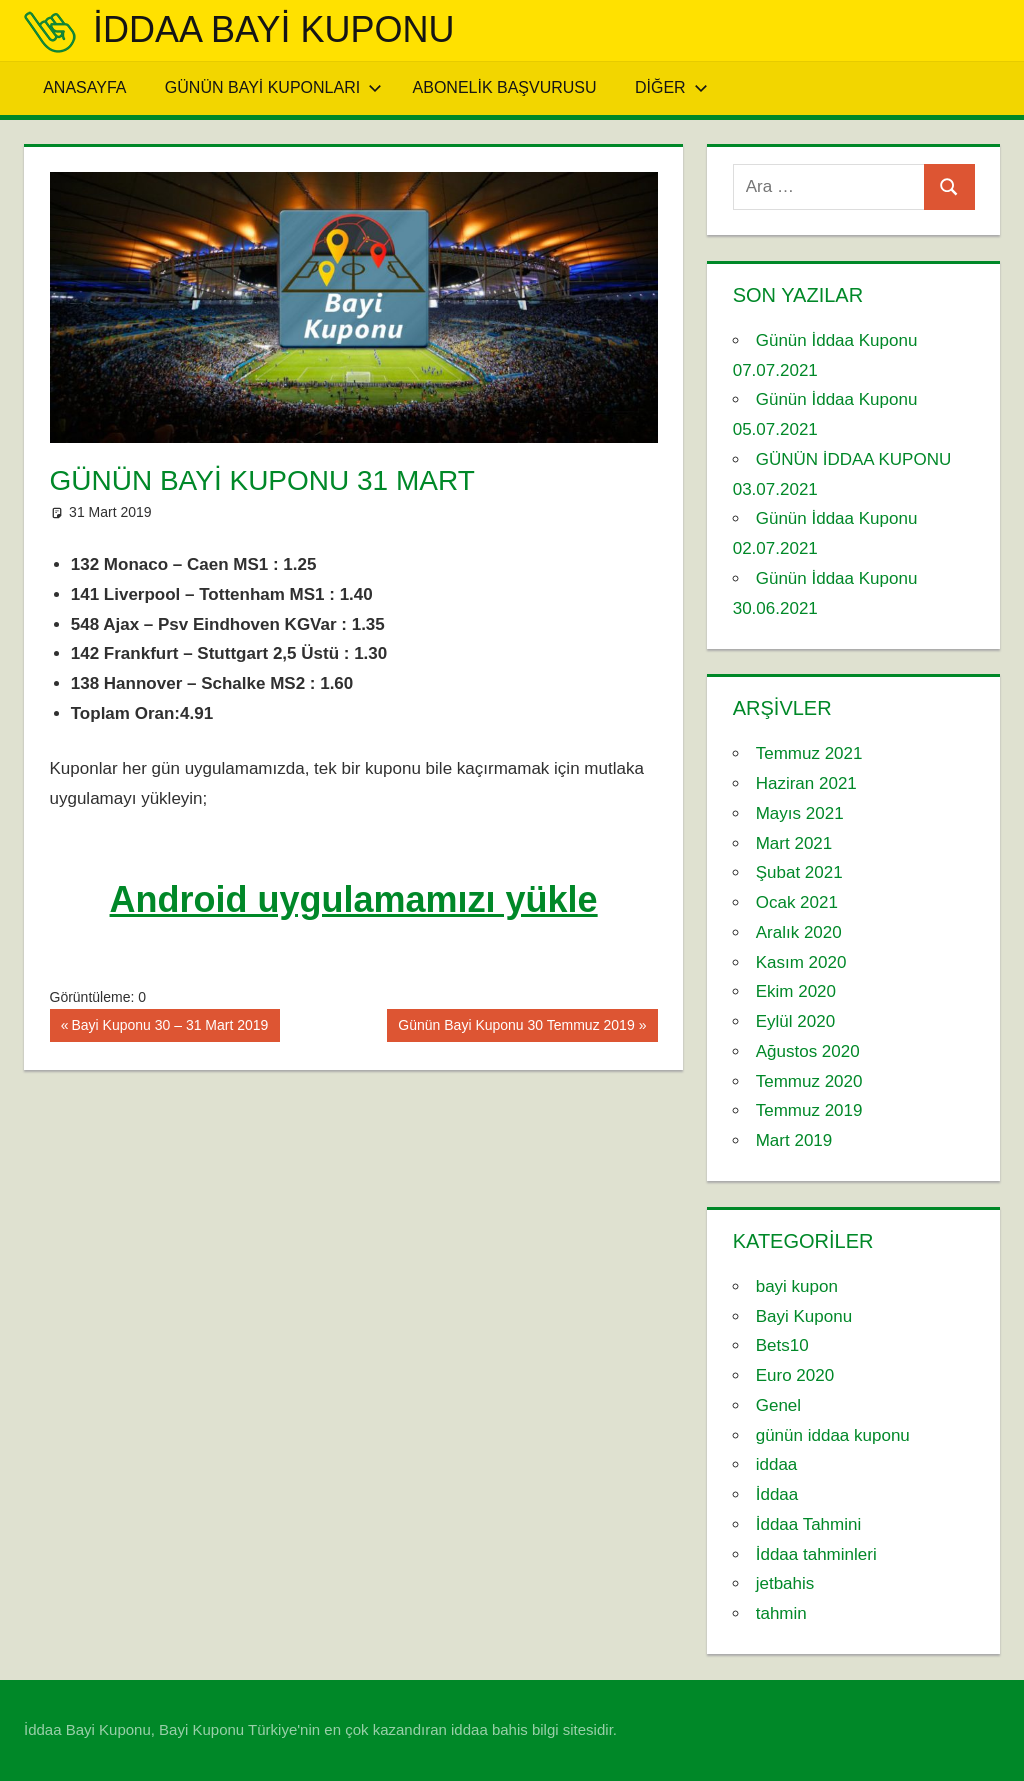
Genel (778, 1405)
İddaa (777, 1494)
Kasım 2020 (801, 962)
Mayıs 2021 (800, 813)
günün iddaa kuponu (833, 1435)
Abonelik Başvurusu (505, 87)
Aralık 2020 (799, 932)
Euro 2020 (795, 1375)
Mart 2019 (794, 1140)
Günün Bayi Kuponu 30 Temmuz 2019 (515, 1027)
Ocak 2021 (797, 902)
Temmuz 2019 (809, 1110)
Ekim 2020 (796, 991)
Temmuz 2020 (809, 1081)
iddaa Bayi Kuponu (273, 29)
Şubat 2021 (799, 872)
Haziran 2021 (806, 783)
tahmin (781, 1613)
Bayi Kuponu (804, 1316)
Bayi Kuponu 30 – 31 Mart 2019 (169, 1027)
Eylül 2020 (795, 1021)
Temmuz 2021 (809, 753)
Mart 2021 (794, 843)
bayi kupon (797, 1286)
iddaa (777, 1464)
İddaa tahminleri (816, 1554)
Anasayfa (84, 87)
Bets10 (782, 1345)
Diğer (671, 87)
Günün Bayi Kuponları (273, 87)
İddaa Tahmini (809, 1524)
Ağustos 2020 (808, 1051)
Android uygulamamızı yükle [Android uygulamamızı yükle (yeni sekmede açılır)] (354, 899)
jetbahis (785, 1583)
